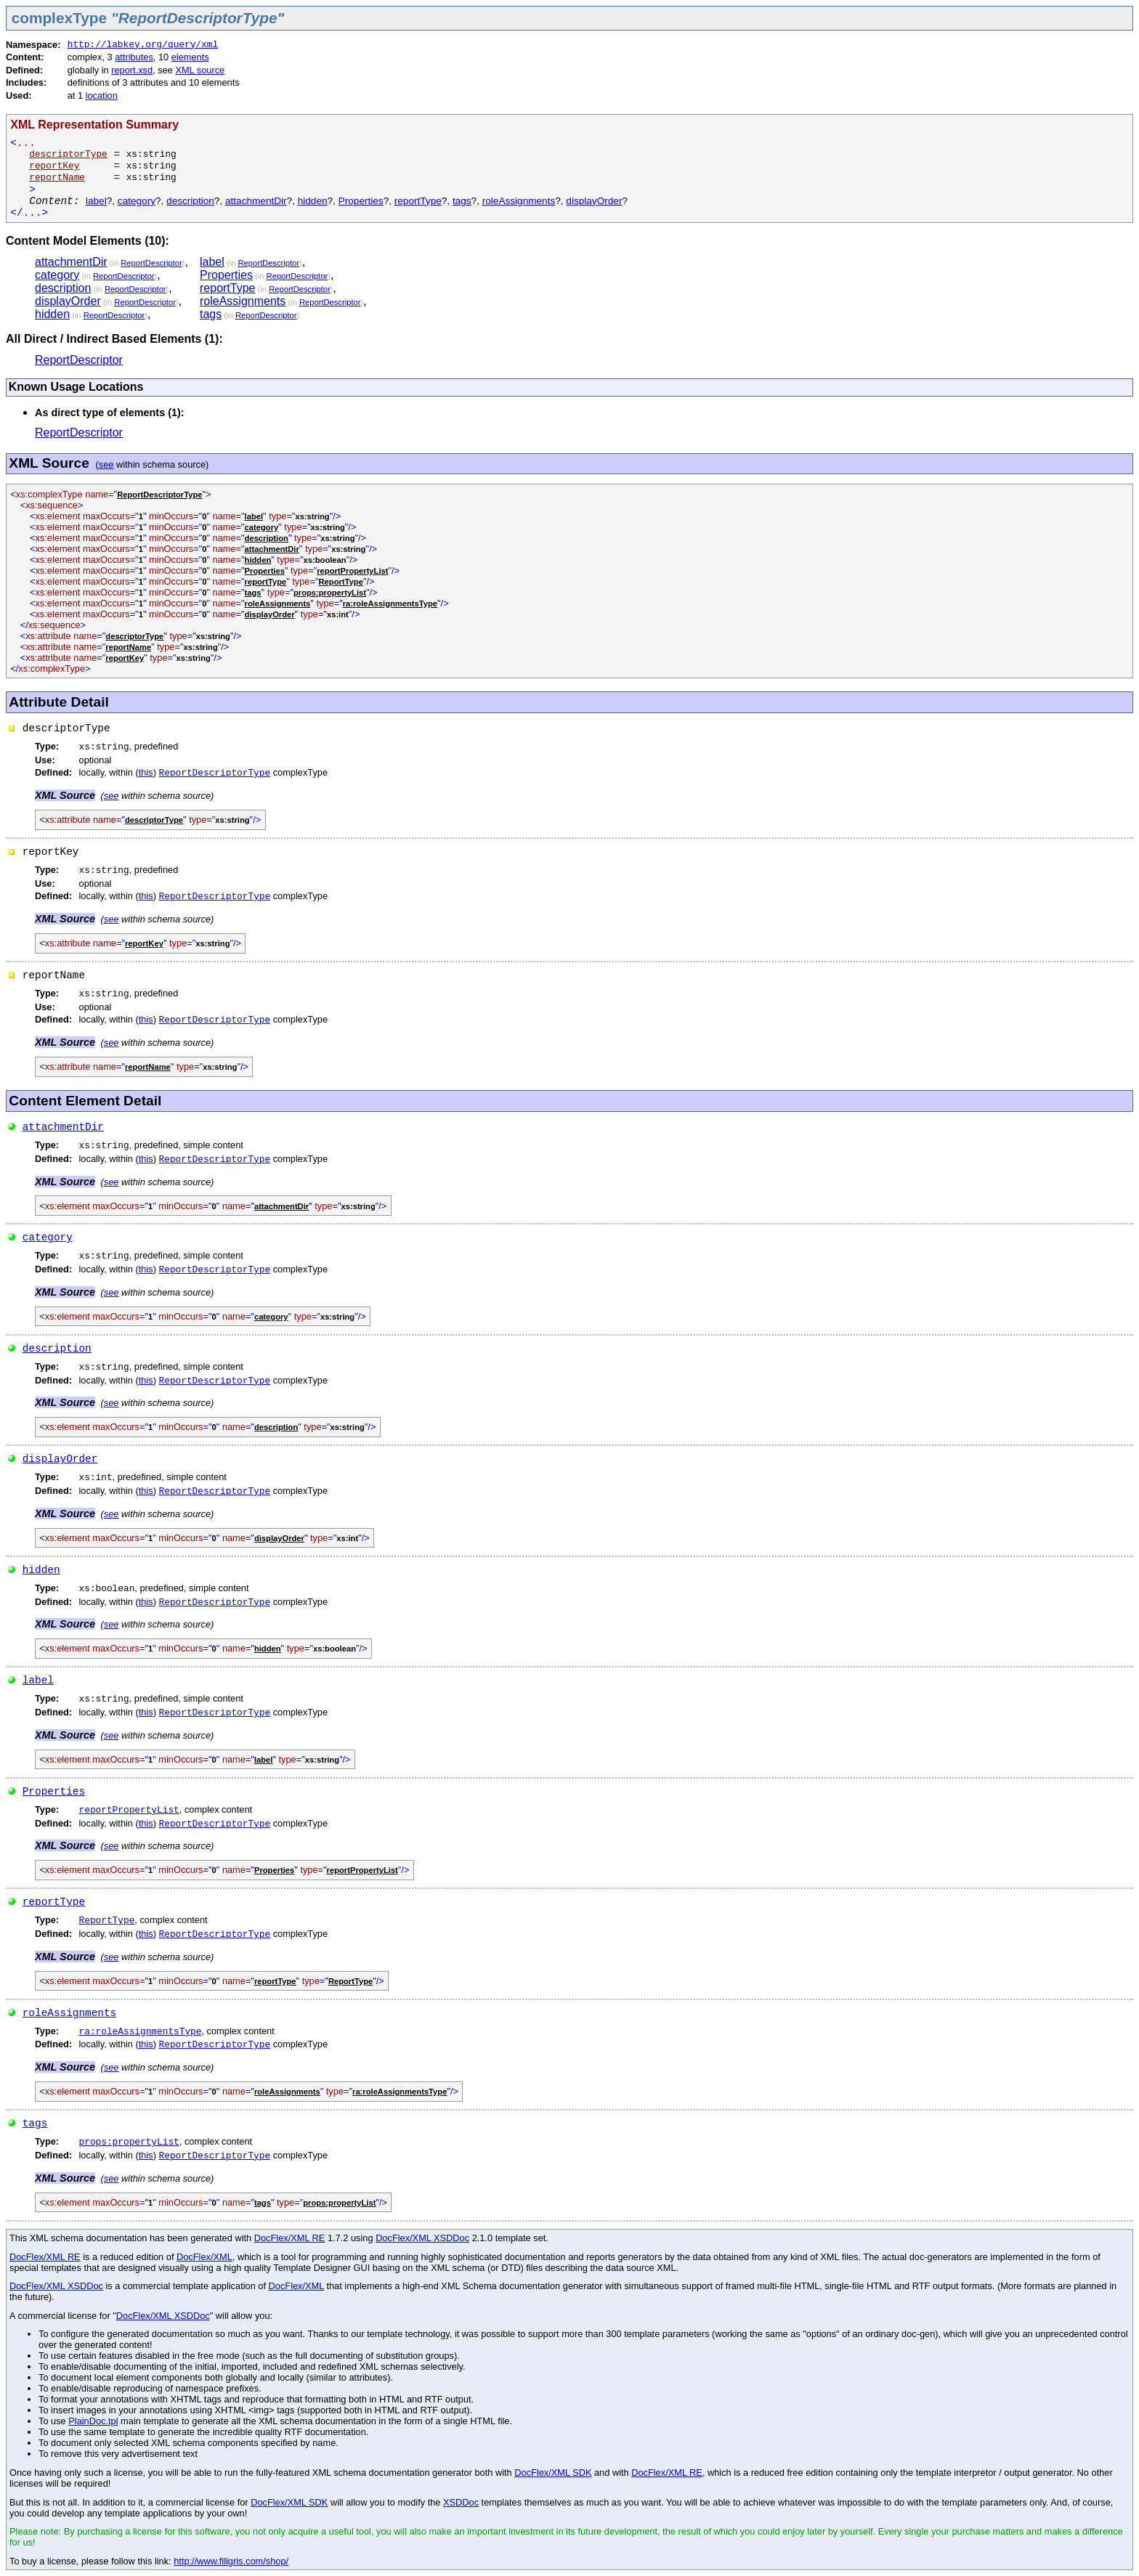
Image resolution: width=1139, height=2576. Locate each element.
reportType (418, 200)
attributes (134, 57)
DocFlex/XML (204, 2256)
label (96, 200)
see (106, 464)
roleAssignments (519, 200)
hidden (313, 200)
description (190, 200)
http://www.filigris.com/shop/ (231, 2561)
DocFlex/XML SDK (552, 2472)
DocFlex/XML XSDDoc (422, 2237)
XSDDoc (461, 2502)
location (102, 95)
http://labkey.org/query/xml (143, 44)
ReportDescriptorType (215, 773)
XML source (199, 70)
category (136, 200)
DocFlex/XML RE (289, 2237)
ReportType (107, 1920)
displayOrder (594, 200)
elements (190, 57)
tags (462, 200)
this (146, 772)
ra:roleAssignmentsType (140, 2031)
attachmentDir (256, 200)
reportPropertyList (129, 1810)
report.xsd (132, 70)
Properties (361, 200)
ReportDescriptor (151, 263)
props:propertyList (129, 2142)
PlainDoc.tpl (93, 2420)
